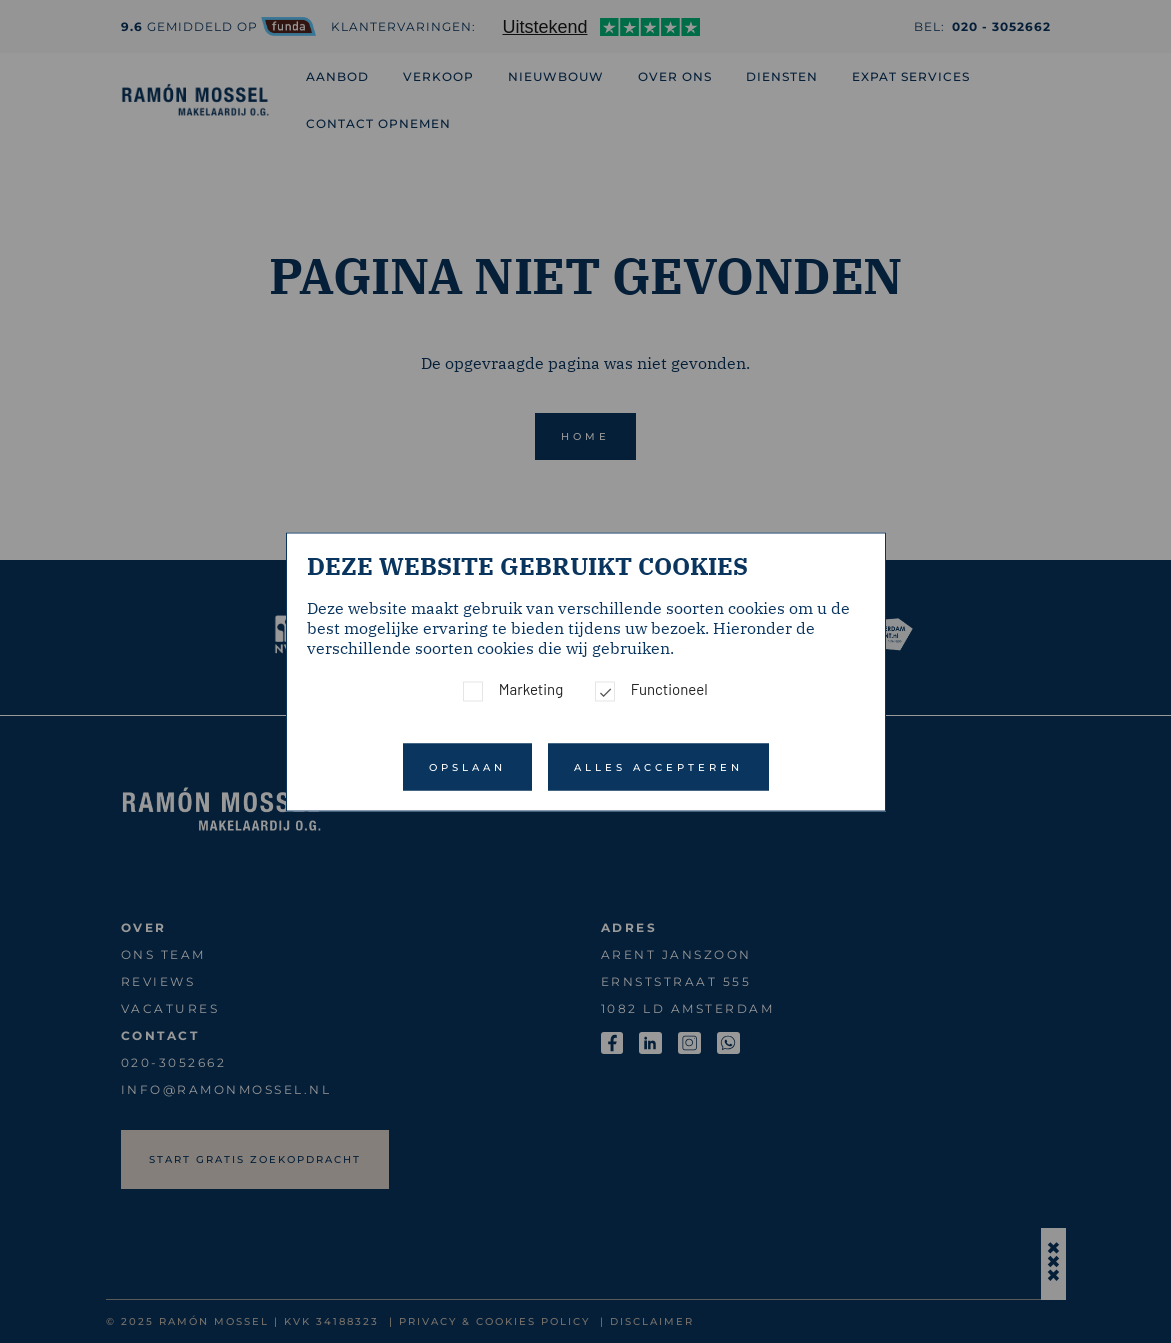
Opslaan (467, 766)
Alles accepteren (658, 766)
